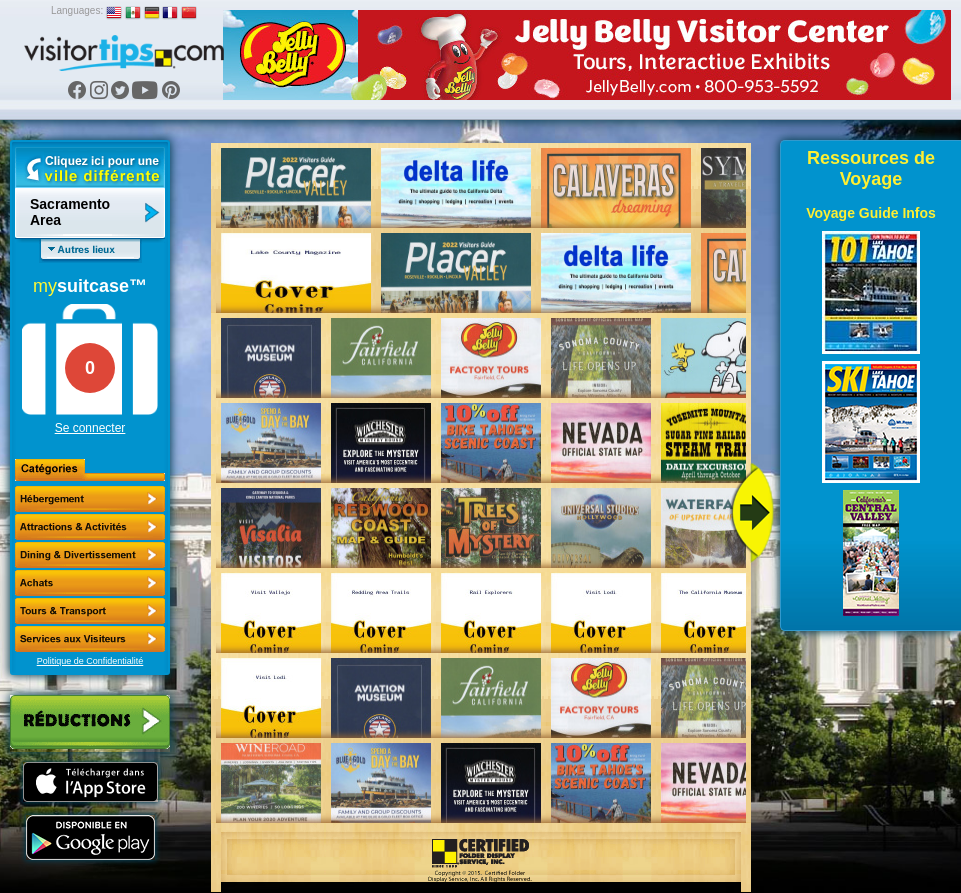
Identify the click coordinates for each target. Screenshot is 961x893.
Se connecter (90, 428)
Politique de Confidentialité (90, 661)
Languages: (77, 10)
